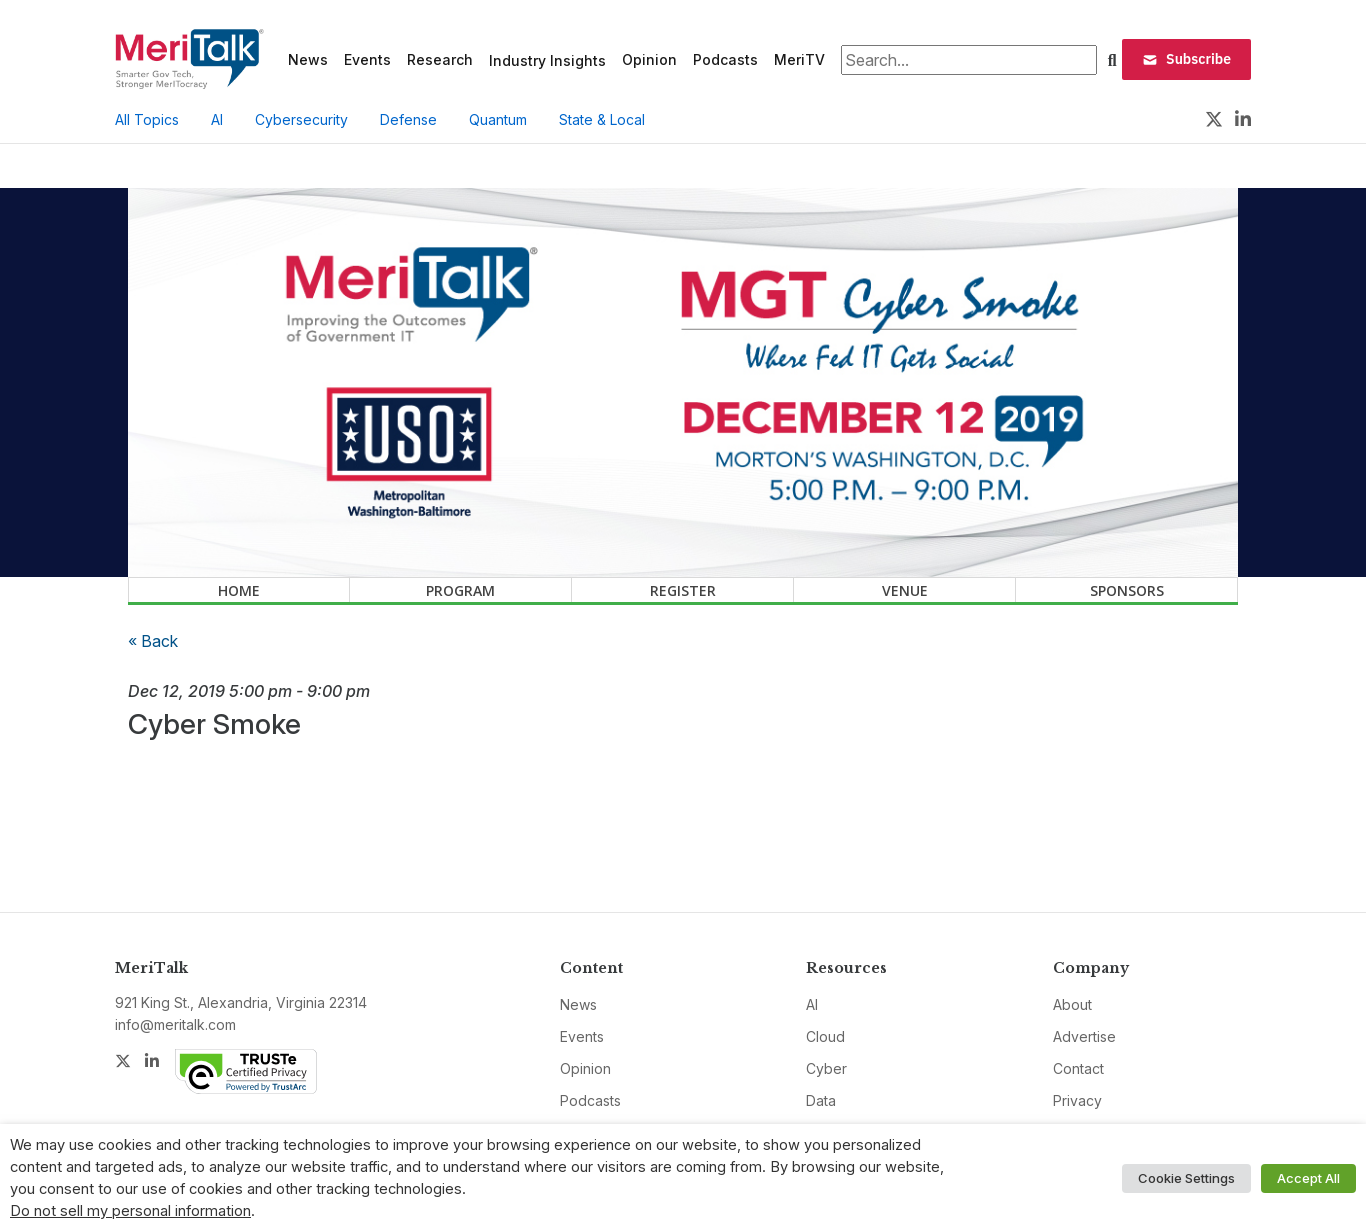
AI (217, 119)
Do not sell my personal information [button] (130, 1211)
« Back (153, 641)
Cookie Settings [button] (1186, 1178)
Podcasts (725, 59)
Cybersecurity (301, 119)
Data (821, 1100)
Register (683, 590)
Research (440, 59)
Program (460, 590)
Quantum (498, 119)
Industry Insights (547, 60)
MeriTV (799, 59)
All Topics (147, 119)
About (1072, 1004)
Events (367, 59)
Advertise (1084, 1036)
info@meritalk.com (175, 1024)
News (308, 59)
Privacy (1077, 1100)
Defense (408, 119)
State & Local (602, 119)
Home (239, 590)
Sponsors (1127, 590)
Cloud (825, 1036)
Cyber (826, 1068)
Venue (905, 590)
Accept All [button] (1308, 1178)
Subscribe (1186, 59)
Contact (1078, 1068)
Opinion (649, 59)
